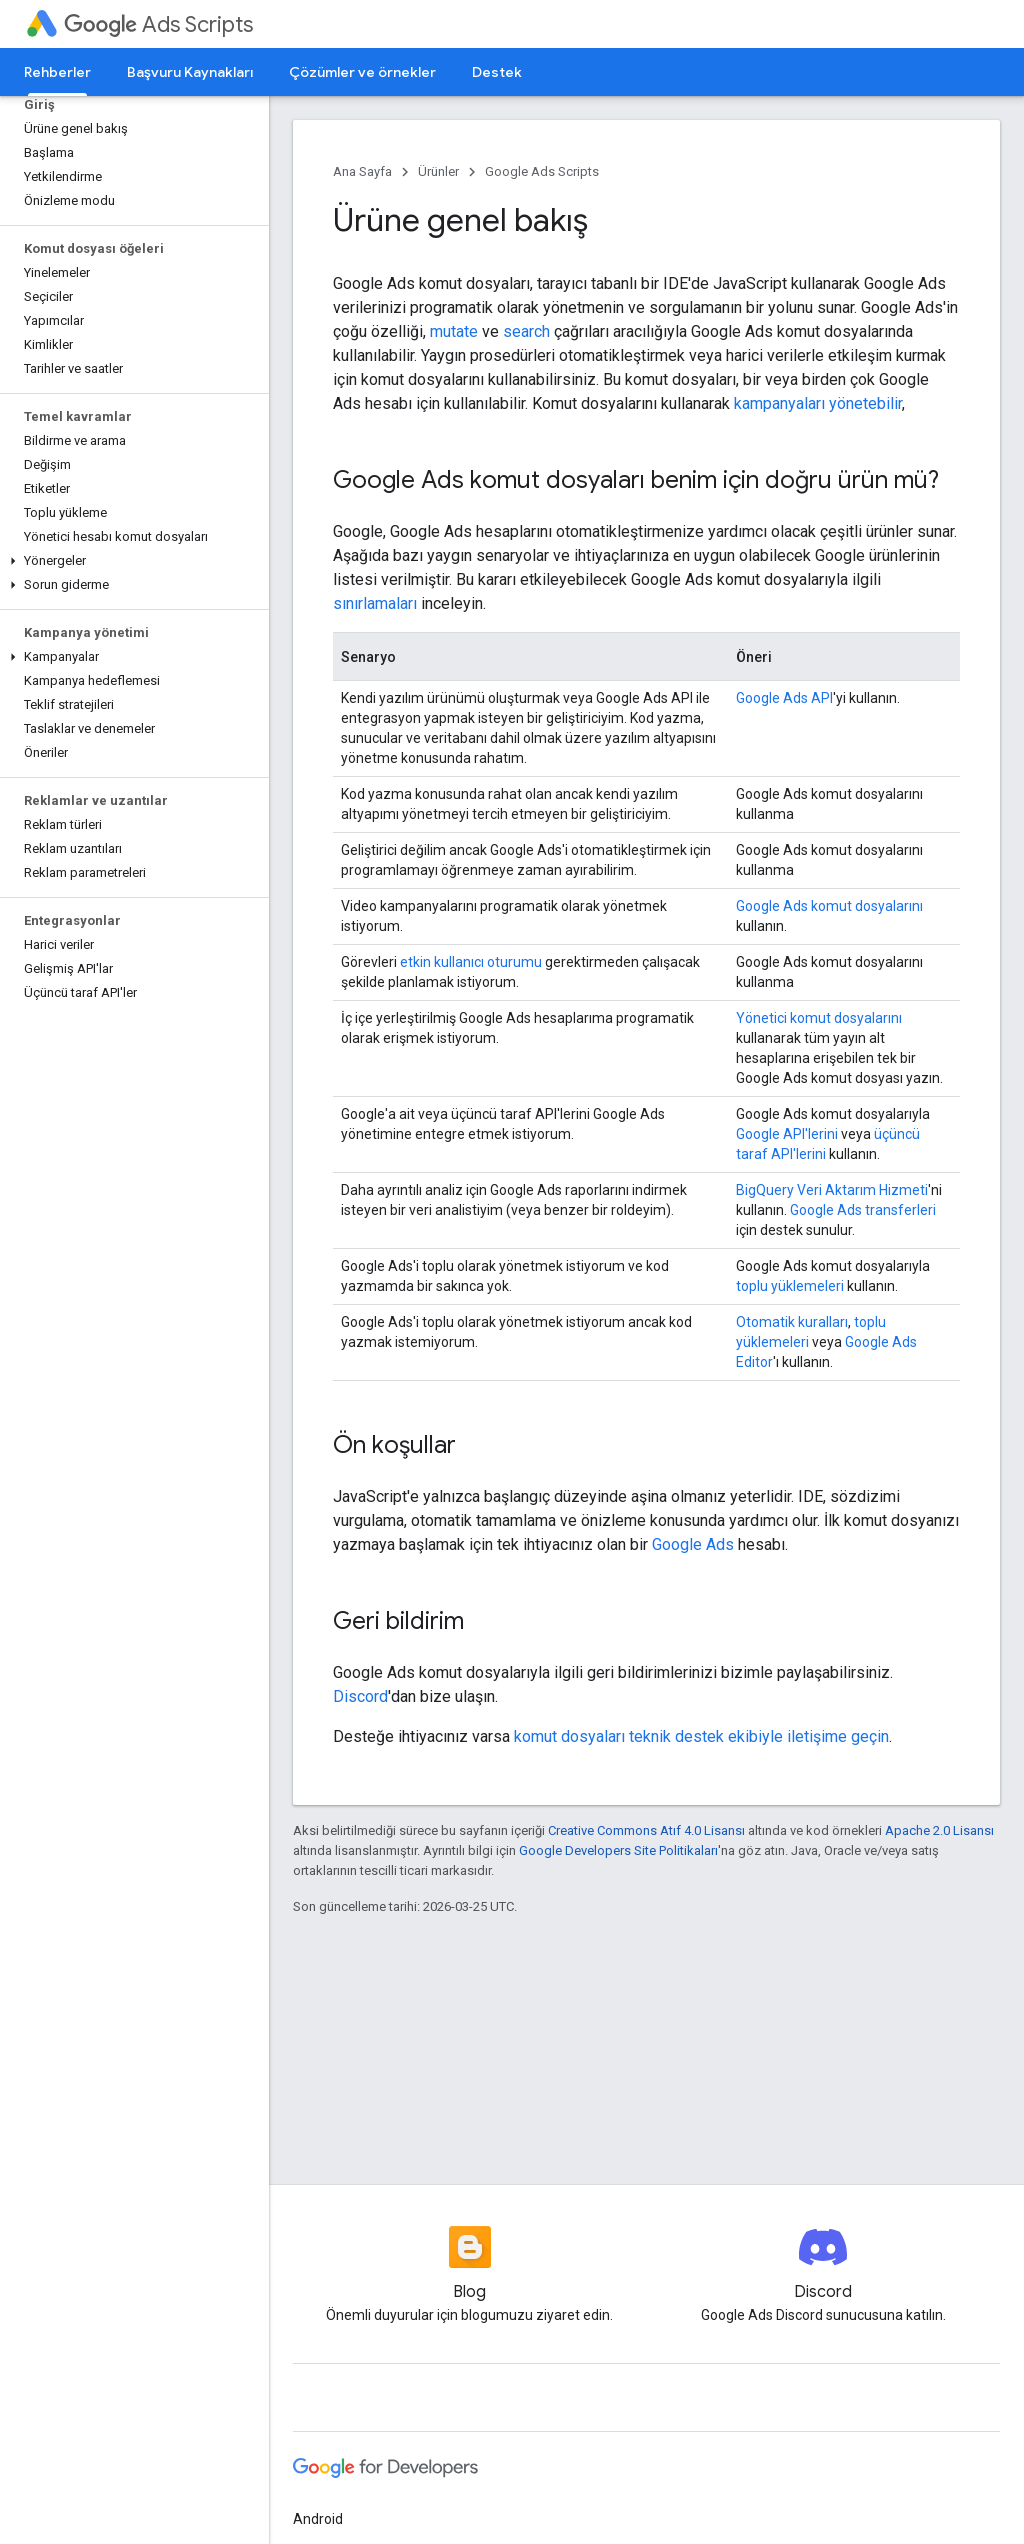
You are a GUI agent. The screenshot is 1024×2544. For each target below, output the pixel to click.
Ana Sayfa (362, 171)
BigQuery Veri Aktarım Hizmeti (832, 1190)
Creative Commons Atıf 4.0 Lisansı (646, 1830)
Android (318, 2519)
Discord (360, 1696)
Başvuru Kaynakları (190, 72)
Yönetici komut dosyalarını (819, 1018)
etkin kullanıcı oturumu (471, 962)
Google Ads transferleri (863, 1210)
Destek (497, 72)
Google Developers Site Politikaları (618, 1850)
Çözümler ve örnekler (362, 72)
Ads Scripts (158, 24)
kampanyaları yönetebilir (818, 403)
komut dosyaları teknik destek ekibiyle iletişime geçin (701, 1736)
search (526, 331)
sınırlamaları (375, 603)
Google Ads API (784, 698)
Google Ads (693, 1544)
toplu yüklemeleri (790, 1286)
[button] (130, 561)
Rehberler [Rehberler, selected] (57, 72)
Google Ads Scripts (542, 171)
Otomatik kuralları (792, 1322)
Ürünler (438, 171)
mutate (454, 331)
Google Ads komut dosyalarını (829, 906)
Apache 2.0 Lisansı (939, 1830)
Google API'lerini (787, 1134)
